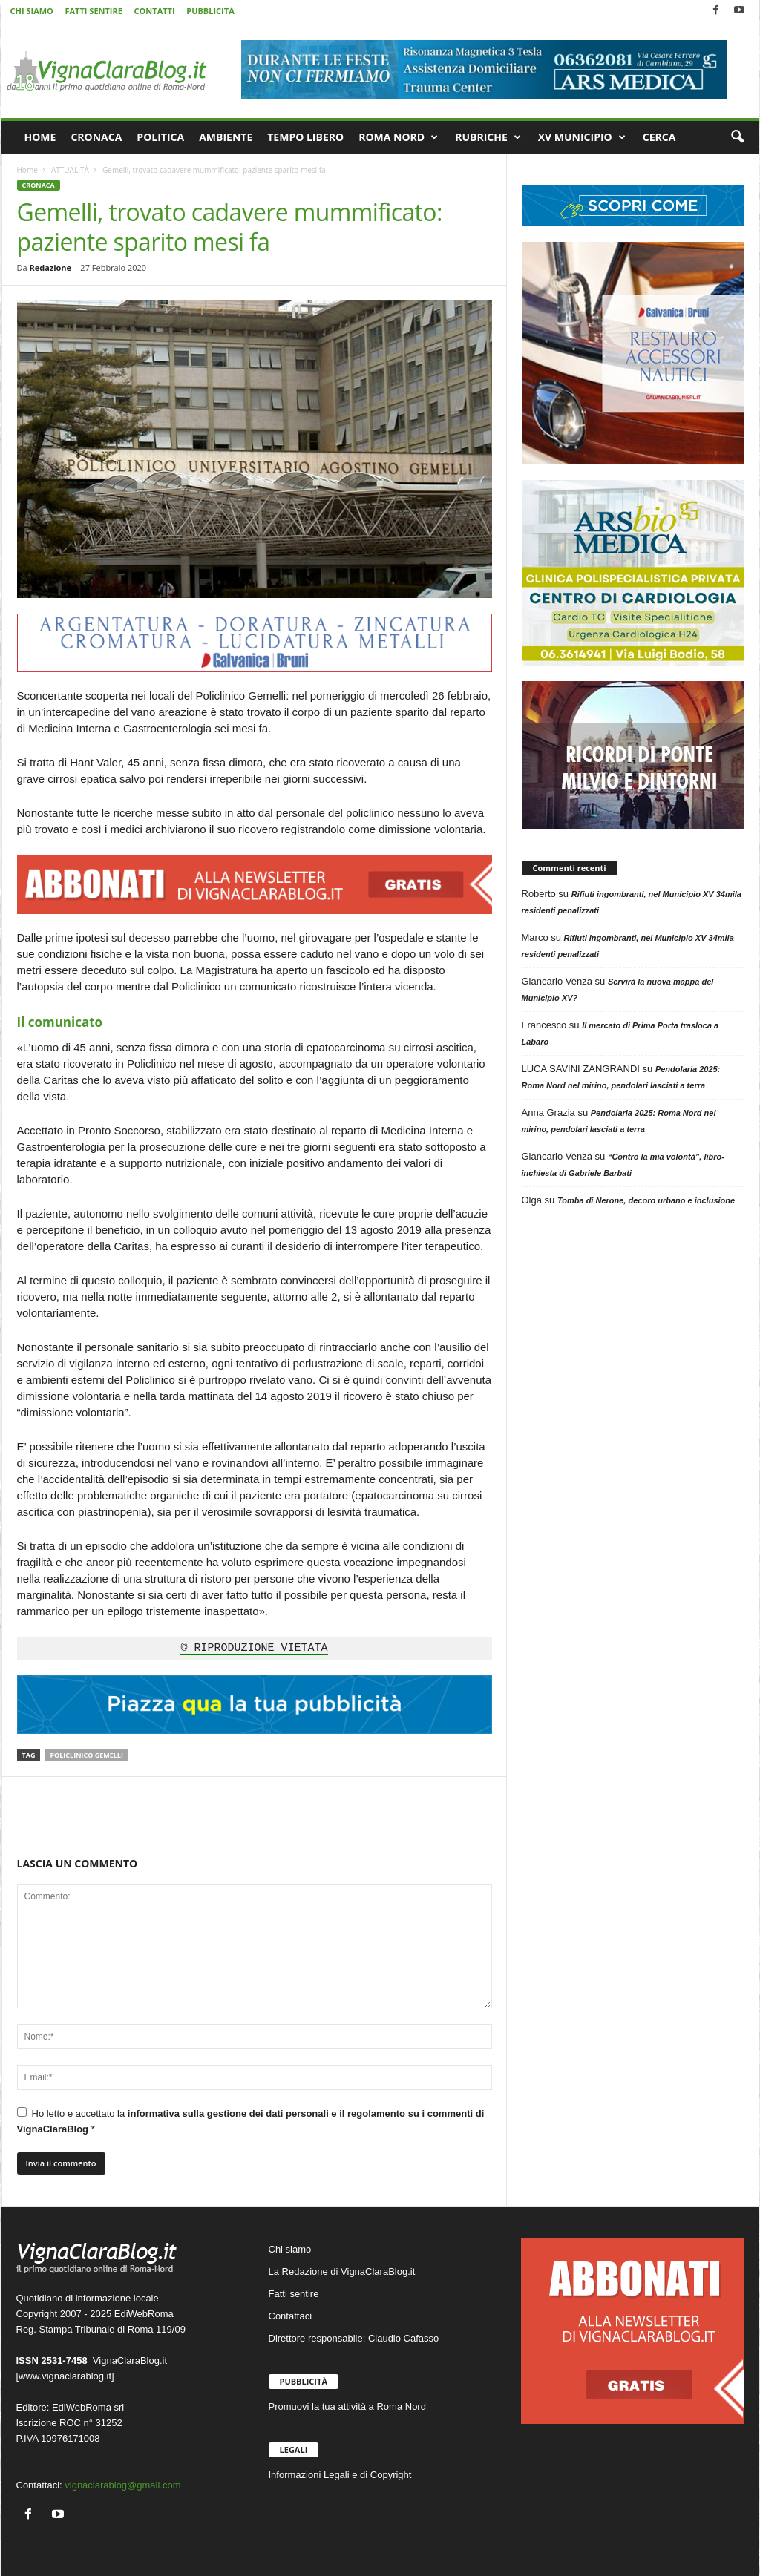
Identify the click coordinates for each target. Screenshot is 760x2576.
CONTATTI (154, 10)
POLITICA (160, 137)
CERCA (659, 137)
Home (27, 170)
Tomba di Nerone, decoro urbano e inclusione (646, 1200)
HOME (40, 137)
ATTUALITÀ (70, 170)
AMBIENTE (225, 137)
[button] (737, 137)
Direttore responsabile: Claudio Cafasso (354, 2338)
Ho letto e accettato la (251, 2121)
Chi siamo (290, 2249)
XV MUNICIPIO (582, 137)
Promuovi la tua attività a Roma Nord (347, 2406)
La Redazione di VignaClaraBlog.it (342, 2271)
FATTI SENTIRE (93, 10)
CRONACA (96, 137)
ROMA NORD (398, 137)
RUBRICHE (488, 137)
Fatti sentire (294, 2293)
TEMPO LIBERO (305, 137)
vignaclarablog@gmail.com (122, 2485)
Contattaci (290, 2316)
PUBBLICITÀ (210, 10)
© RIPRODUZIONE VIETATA (253, 1648)
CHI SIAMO (31, 10)
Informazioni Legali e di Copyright (340, 2474)
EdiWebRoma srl (88, 2407)
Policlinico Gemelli (86, 1755)
